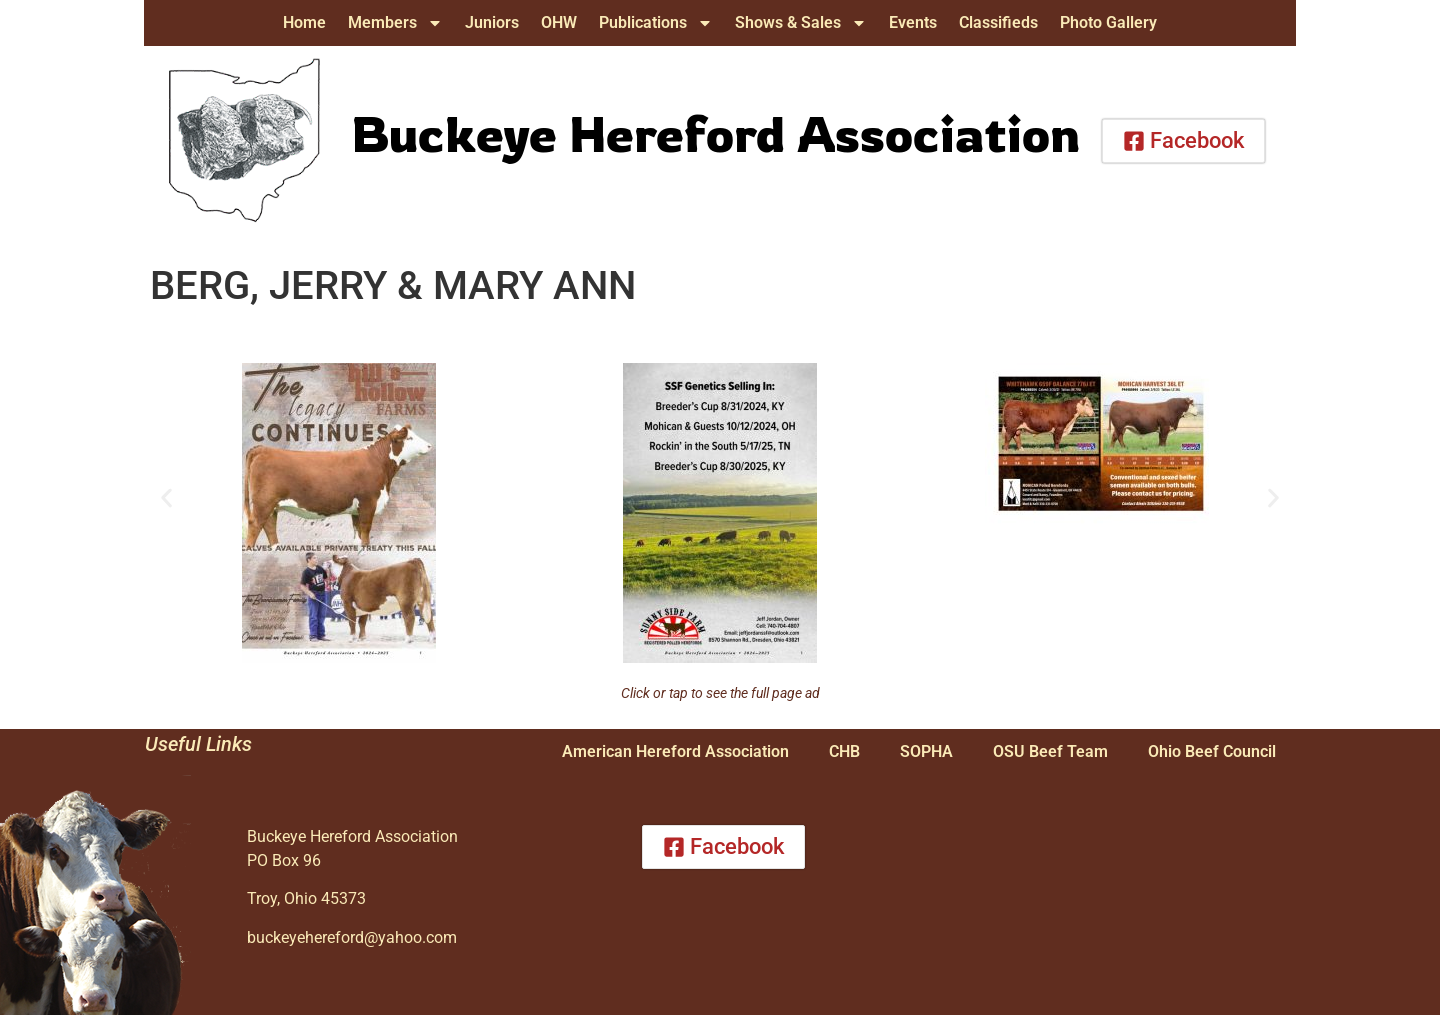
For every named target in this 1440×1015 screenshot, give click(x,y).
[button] (166, 498)
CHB (844, 751)
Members (395, 23)
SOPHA (926, 751)
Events (913, 22)
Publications (656, 23)
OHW (559, 22)
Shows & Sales (801, 23)
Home (304, 22)
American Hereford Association (675, 751)
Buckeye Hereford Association (715, 133)
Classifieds (998, 22)
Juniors (492, 22)
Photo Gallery (1108, 22)
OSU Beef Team (1050, 751)
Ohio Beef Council (1212, 751)
